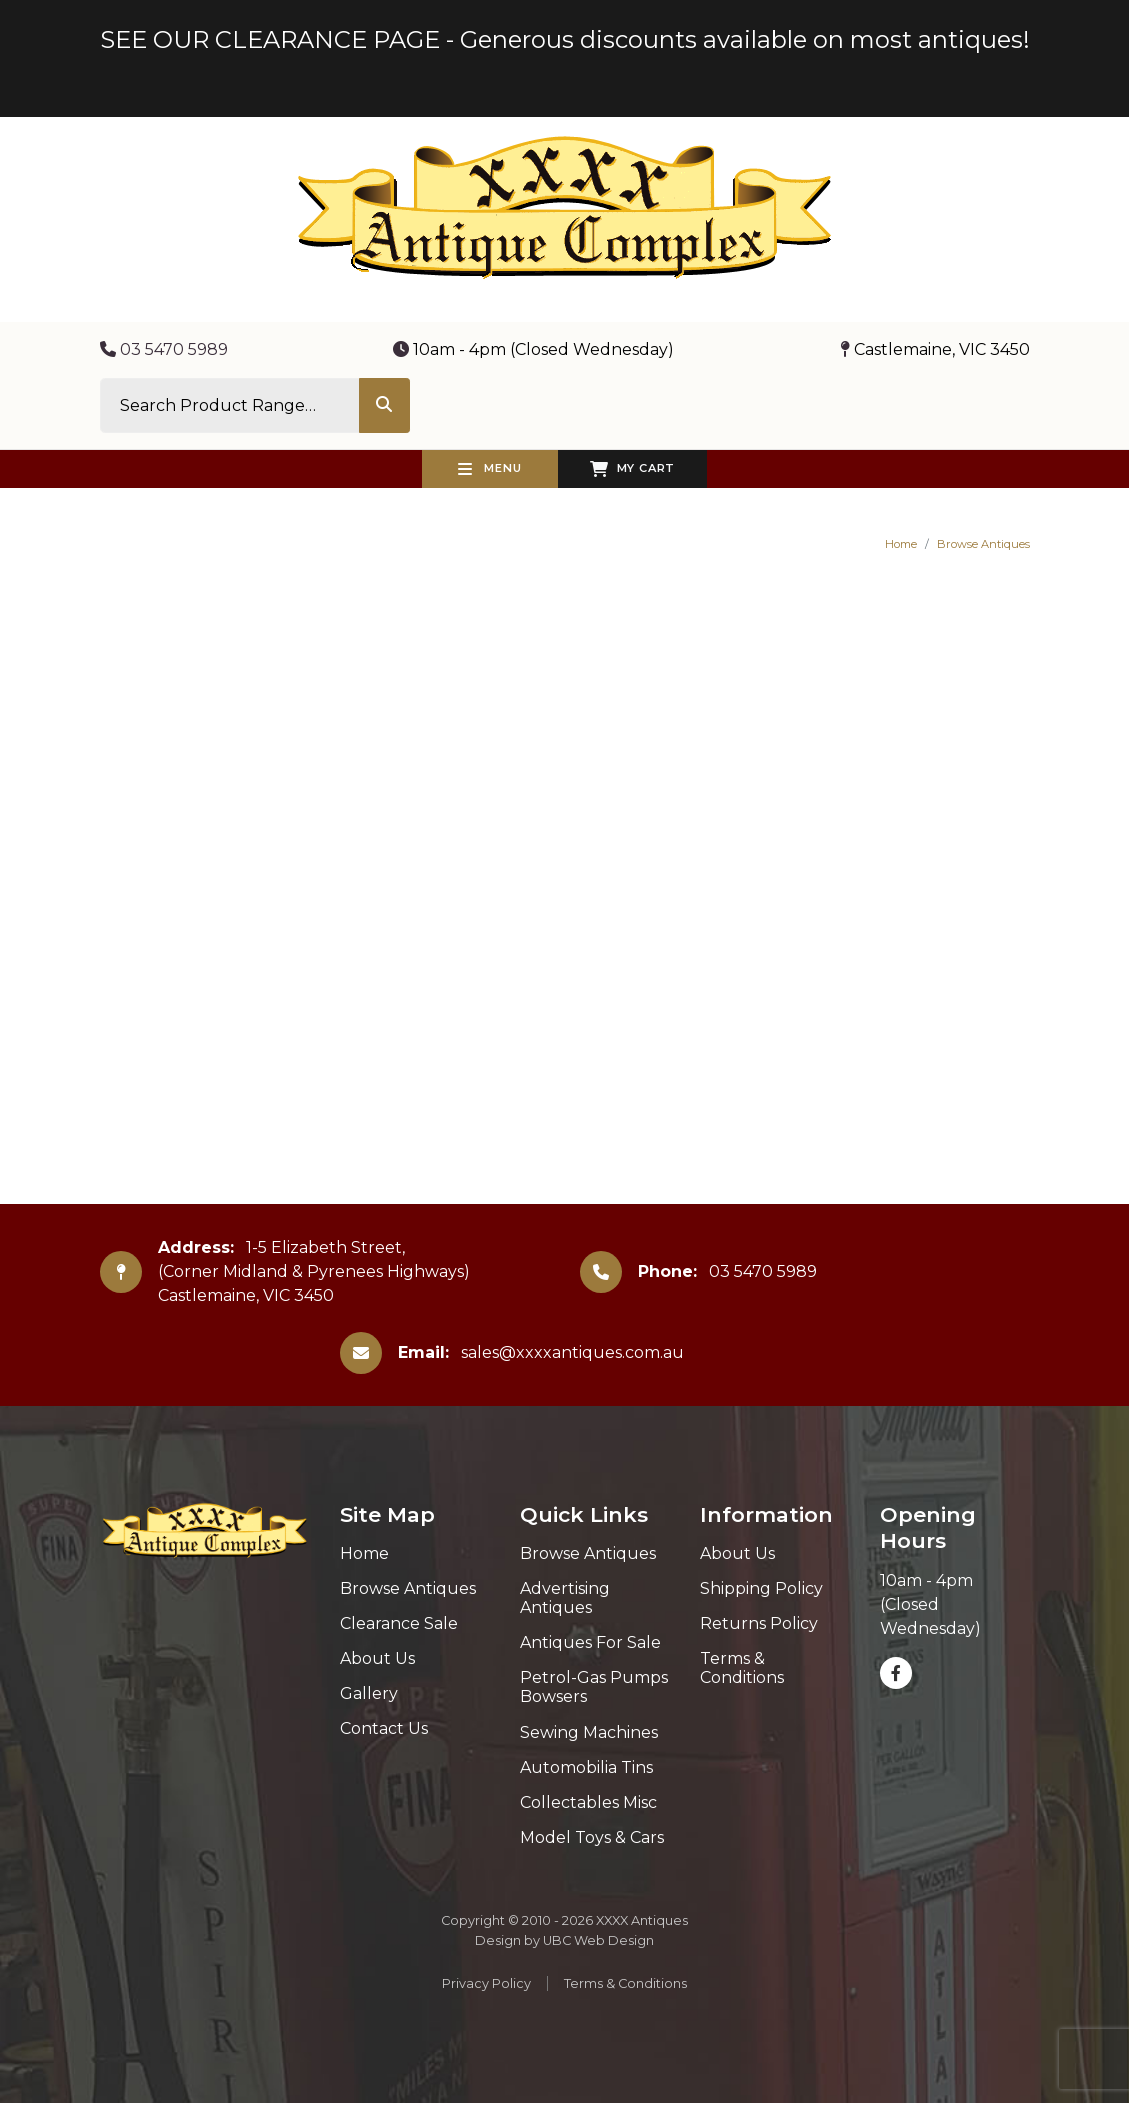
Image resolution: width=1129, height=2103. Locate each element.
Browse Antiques (983, 544)
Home (901, 544)
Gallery (369, 1693)
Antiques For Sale (590, 1642)
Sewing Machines (589, 1732)
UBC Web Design (598, 1940)
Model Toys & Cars (592, 1837)
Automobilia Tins (586, 1767)
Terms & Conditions (742, 1668)
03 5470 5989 (164, 349)
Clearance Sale (399, 1623)
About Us (377, 1658)
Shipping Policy (761, 1588)
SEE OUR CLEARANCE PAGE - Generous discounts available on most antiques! (565, 39)
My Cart (632, 469)
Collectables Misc (588, 1802)
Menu (490, 469)
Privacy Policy (486, 1983)
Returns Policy (759, 1623)
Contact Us (384, 1728)
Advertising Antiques (565, 1598)
